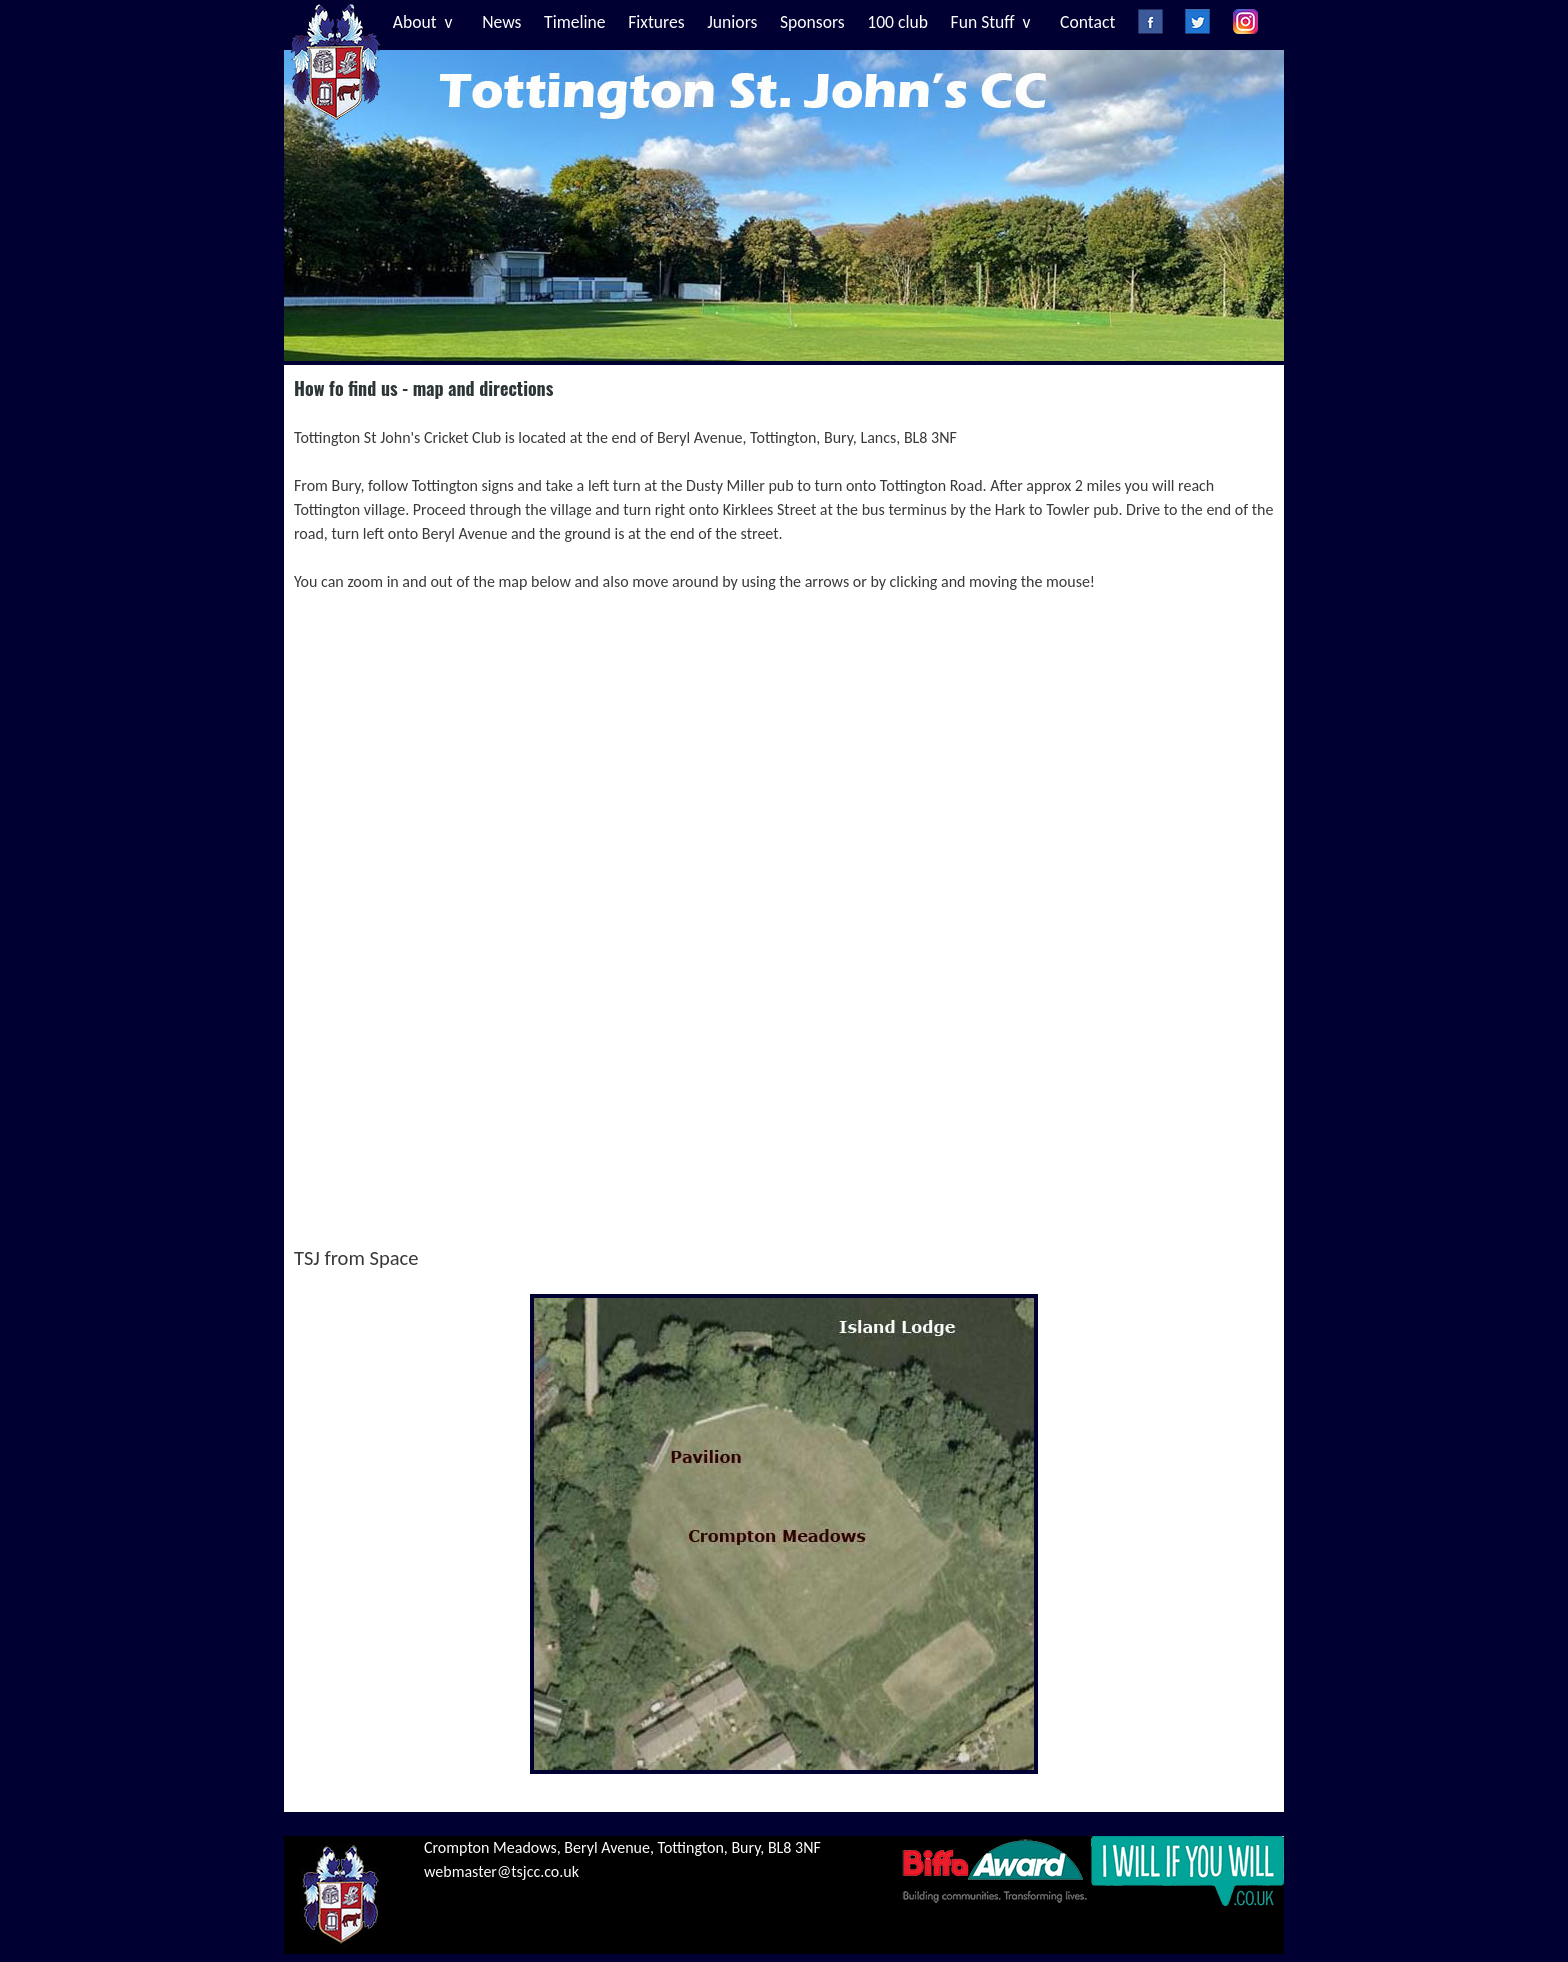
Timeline (575, 22)
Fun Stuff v (991, 22)
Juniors (732, 22)
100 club (897, 22)
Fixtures (656, 22)
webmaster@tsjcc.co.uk (501, 1871)
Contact (1087, 22)
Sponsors (812, 22)
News (501, 22)
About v (423, 22)
